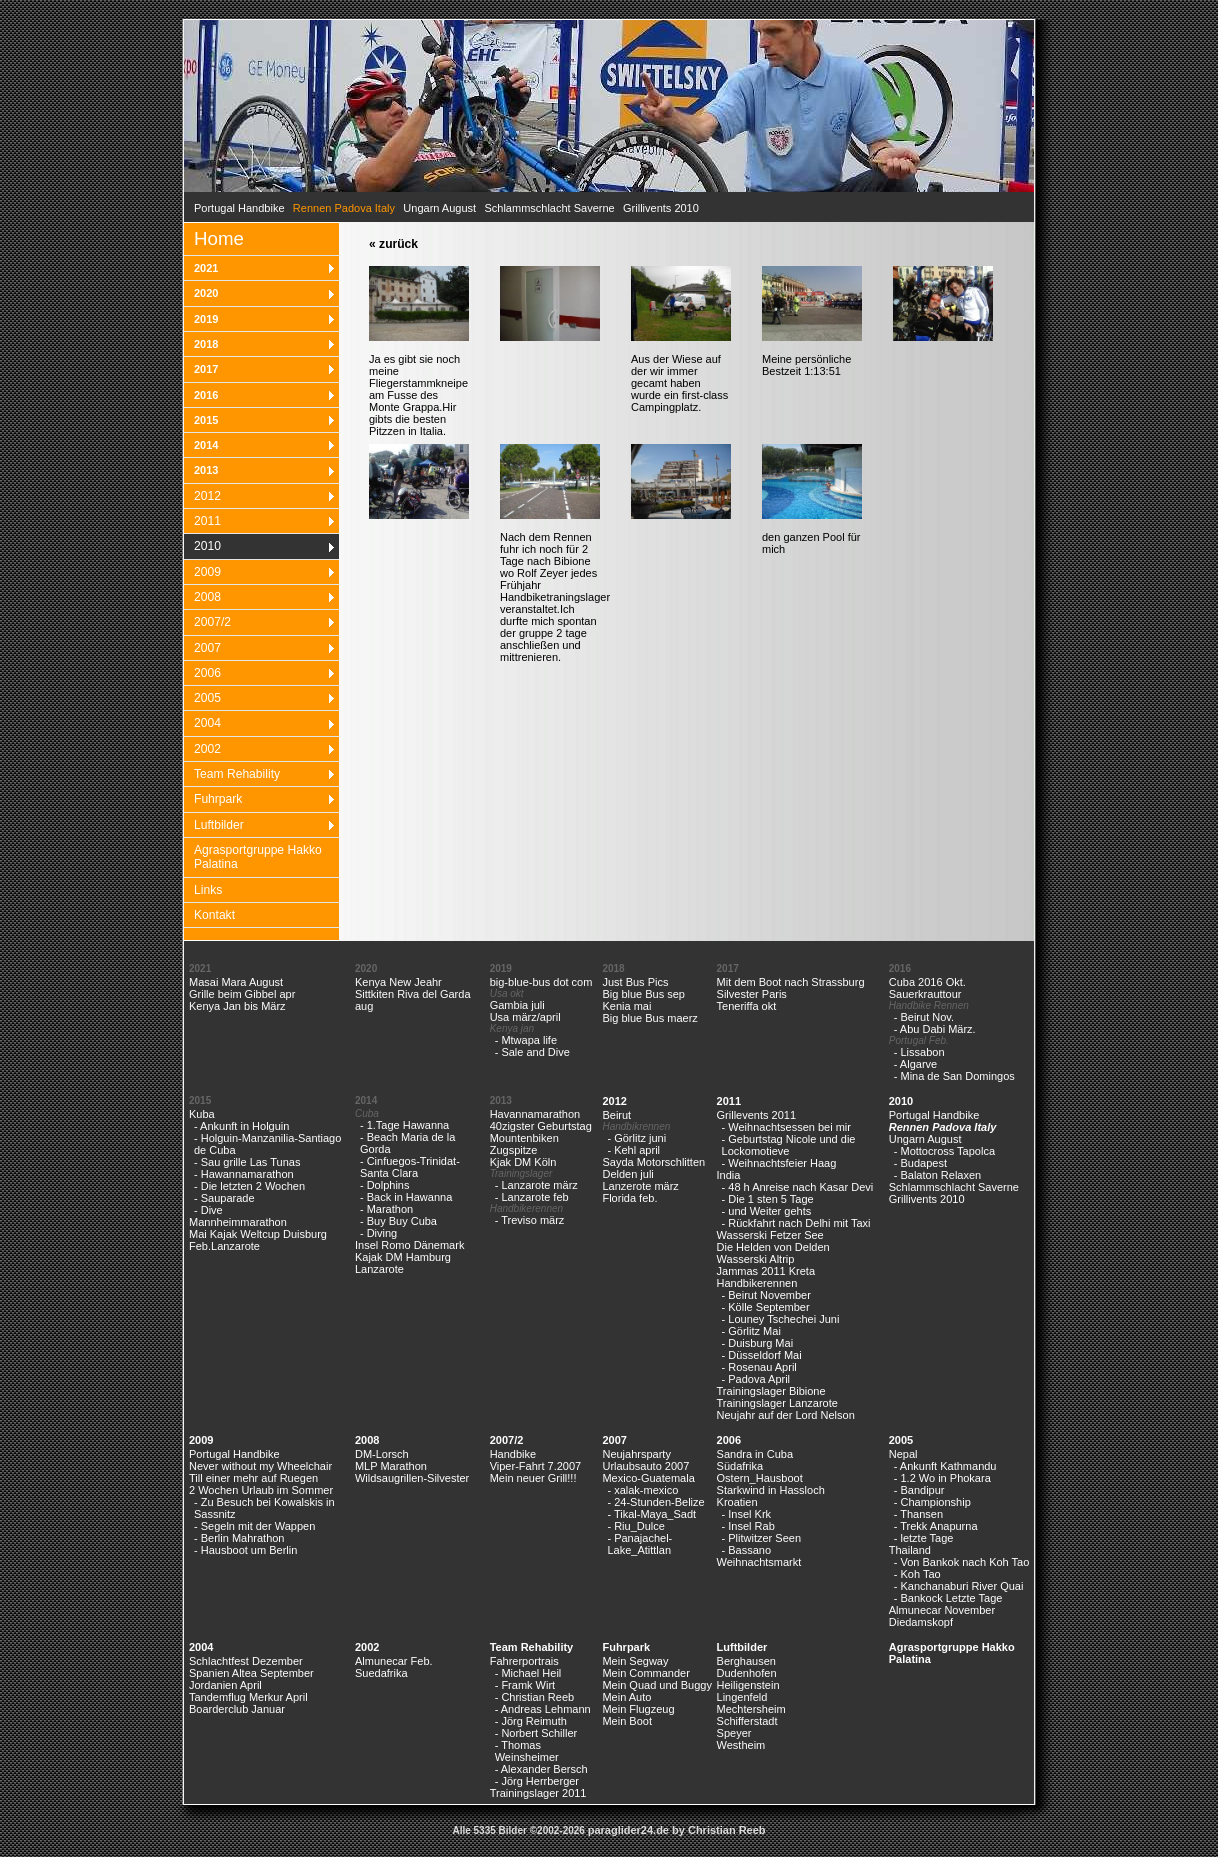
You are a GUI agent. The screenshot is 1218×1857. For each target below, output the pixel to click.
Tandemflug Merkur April (248, 1697)
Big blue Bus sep (643, 994)
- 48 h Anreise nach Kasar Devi (798, 1187)
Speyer (734, 1733)
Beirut (616, 1115)
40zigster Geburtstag (541, 1126)
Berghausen (746, 1661)
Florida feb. (629, 1198)
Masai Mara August (236, 982)
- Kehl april (633, 1150)
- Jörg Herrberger (537, 1781)
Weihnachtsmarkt (759, 1562)
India (729, 1175)
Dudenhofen (747, 1673)
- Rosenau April (759, 1367)
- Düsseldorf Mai (762, 1355)
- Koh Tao (917, 1574)
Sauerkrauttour (925, 994)
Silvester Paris (752, 994)
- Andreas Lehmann (543, 1709)
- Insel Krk (747, 1514)
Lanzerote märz (640, 1186)
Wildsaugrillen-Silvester (412, 1478)
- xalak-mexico (642, 1490)
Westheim (741, 1745)
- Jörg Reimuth (531, 1721)
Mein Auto (626, 1697)
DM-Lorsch (382, 1454)
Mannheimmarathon (238, 1222)
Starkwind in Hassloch (771, 1490)
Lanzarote (379, 1269)
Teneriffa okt (747, 1006)
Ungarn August (439, 208)
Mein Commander (645, 1673)
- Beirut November (766, 1295)
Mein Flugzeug (638, 1709)
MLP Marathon (391, 1466)
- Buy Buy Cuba (398, 1221)
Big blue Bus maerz (649, 1018)
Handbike (513, 1454)
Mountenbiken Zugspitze (524, 1144)
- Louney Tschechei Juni (781, 1319)
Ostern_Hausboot (760, 1478)
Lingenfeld (742, 1697)
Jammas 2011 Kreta (766, 1271)
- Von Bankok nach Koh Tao (962, 1562)
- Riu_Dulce (635, 1526)
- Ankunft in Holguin (241, 1126)
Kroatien (737, 1502)
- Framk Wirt (525, 1685)
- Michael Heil (528, 1673)
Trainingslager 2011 (538, 1793)
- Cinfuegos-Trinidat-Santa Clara (410, 1167)
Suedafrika (381, 1673)
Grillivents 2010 (661, 208)
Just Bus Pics (635, 982)
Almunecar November (942, 1610)
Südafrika (740, 1466)
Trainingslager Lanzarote (777, 1403)
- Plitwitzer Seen (761, 1538)
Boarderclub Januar (237, 1709)
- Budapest (920, 1163)
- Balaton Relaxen (937, 1175)
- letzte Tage (924, 1538)
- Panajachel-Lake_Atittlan (639, 1544)
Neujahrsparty (636, 1454)
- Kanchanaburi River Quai (959, 1586)
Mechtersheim (751, 1709)
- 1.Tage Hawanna (404, 1125)
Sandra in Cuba (755, 1454)
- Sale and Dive (532, 1052)
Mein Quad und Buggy (656, 1685)
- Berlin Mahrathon (239, 1538)
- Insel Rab (748, 1526)
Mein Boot (627, 1721)
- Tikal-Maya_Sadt (651, 1514)
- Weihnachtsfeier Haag (779, 1163)
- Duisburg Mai (758, 1343)
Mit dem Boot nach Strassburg (791, 982)
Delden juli (627, 1174)
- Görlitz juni (636, 1138)
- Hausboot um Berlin (245, 1550)
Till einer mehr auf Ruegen (253, 1478)
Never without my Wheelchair (260, 1466)
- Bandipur (919, 1490)
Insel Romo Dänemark (409, 1245)
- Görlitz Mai (751, 1331)
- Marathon (386, 1209)
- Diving (378, 1233)
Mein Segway (635, 1661)
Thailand (910, 1550)
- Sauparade (224, 1198)
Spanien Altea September (251, 1673)
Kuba (202, 1114)
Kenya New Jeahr (398, 982)
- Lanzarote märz (536, 1185)
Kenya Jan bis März (237, 1006)
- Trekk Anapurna (936, 1526)
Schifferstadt (747, 1721)
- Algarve (915, 1064)
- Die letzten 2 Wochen (249, 1186)
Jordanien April (225, 1685)
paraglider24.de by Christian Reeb (677, 1830)
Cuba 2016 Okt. (927, 982)
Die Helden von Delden (773, 1247)
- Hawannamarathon (244, 1174)
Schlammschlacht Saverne (549, 208)
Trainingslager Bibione (771, 1391)
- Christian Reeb (534, 1697)
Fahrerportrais (524, 1661)
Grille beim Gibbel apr (242, 994)
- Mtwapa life (526, 1040)
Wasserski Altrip (756, 1259)
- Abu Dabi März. (935, 1029)
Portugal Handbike (239, 208)
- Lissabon (919, 1052)
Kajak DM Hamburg (403, 1257)
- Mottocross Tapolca (944, 1151)
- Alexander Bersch (541, 1769)
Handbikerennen (757, 1283)
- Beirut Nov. (924, 1017)
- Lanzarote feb (532, 1197)
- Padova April (756, 1379)
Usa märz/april (525, 1017)
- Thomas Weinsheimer (527, 1751)
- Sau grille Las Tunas (247, 1162)
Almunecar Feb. (394, 1661)
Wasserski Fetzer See (770, 1235)
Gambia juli (517, 1005)
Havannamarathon (535, 1114)
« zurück (393, 244)
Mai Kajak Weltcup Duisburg (258, 1234)
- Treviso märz (530, 1220)
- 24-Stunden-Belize (655, 1502)
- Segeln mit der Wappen (254, 1526)
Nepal (903, 1454)
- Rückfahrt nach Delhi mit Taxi (796, 1223)
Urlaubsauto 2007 (645, 1466)
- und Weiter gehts (767, 1211)
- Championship (932, 1502)
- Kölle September (766, 1307)
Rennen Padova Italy (943, 1127)
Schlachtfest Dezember (246, 1661)
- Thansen (918, 1514)
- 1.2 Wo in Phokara (942, 1478)
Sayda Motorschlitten (653, 1162)
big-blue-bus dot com (541, 982)
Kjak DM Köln (523, 1162)
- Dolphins (385, 1185)
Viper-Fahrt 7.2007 (536, 1466)
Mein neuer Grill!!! (533, 1478)
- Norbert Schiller (536, 1733)
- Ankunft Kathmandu (945, 1466)
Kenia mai (626, 1006)
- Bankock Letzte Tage (948, 1598)
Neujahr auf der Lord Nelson (786, 1415)
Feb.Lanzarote (224, 1246)
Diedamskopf (921, 1622)
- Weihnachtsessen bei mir (786, 1127)
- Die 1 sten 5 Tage (768, 1199)
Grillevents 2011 (757, 1115)
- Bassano (747, 1550)
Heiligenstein (748, 1685)
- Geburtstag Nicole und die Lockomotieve (789, 1145)
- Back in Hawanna (406, 1197)
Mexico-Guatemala (648, 1478)
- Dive (208, 1210)
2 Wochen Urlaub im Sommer (261, 1490)
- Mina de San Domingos (954, 1076)
